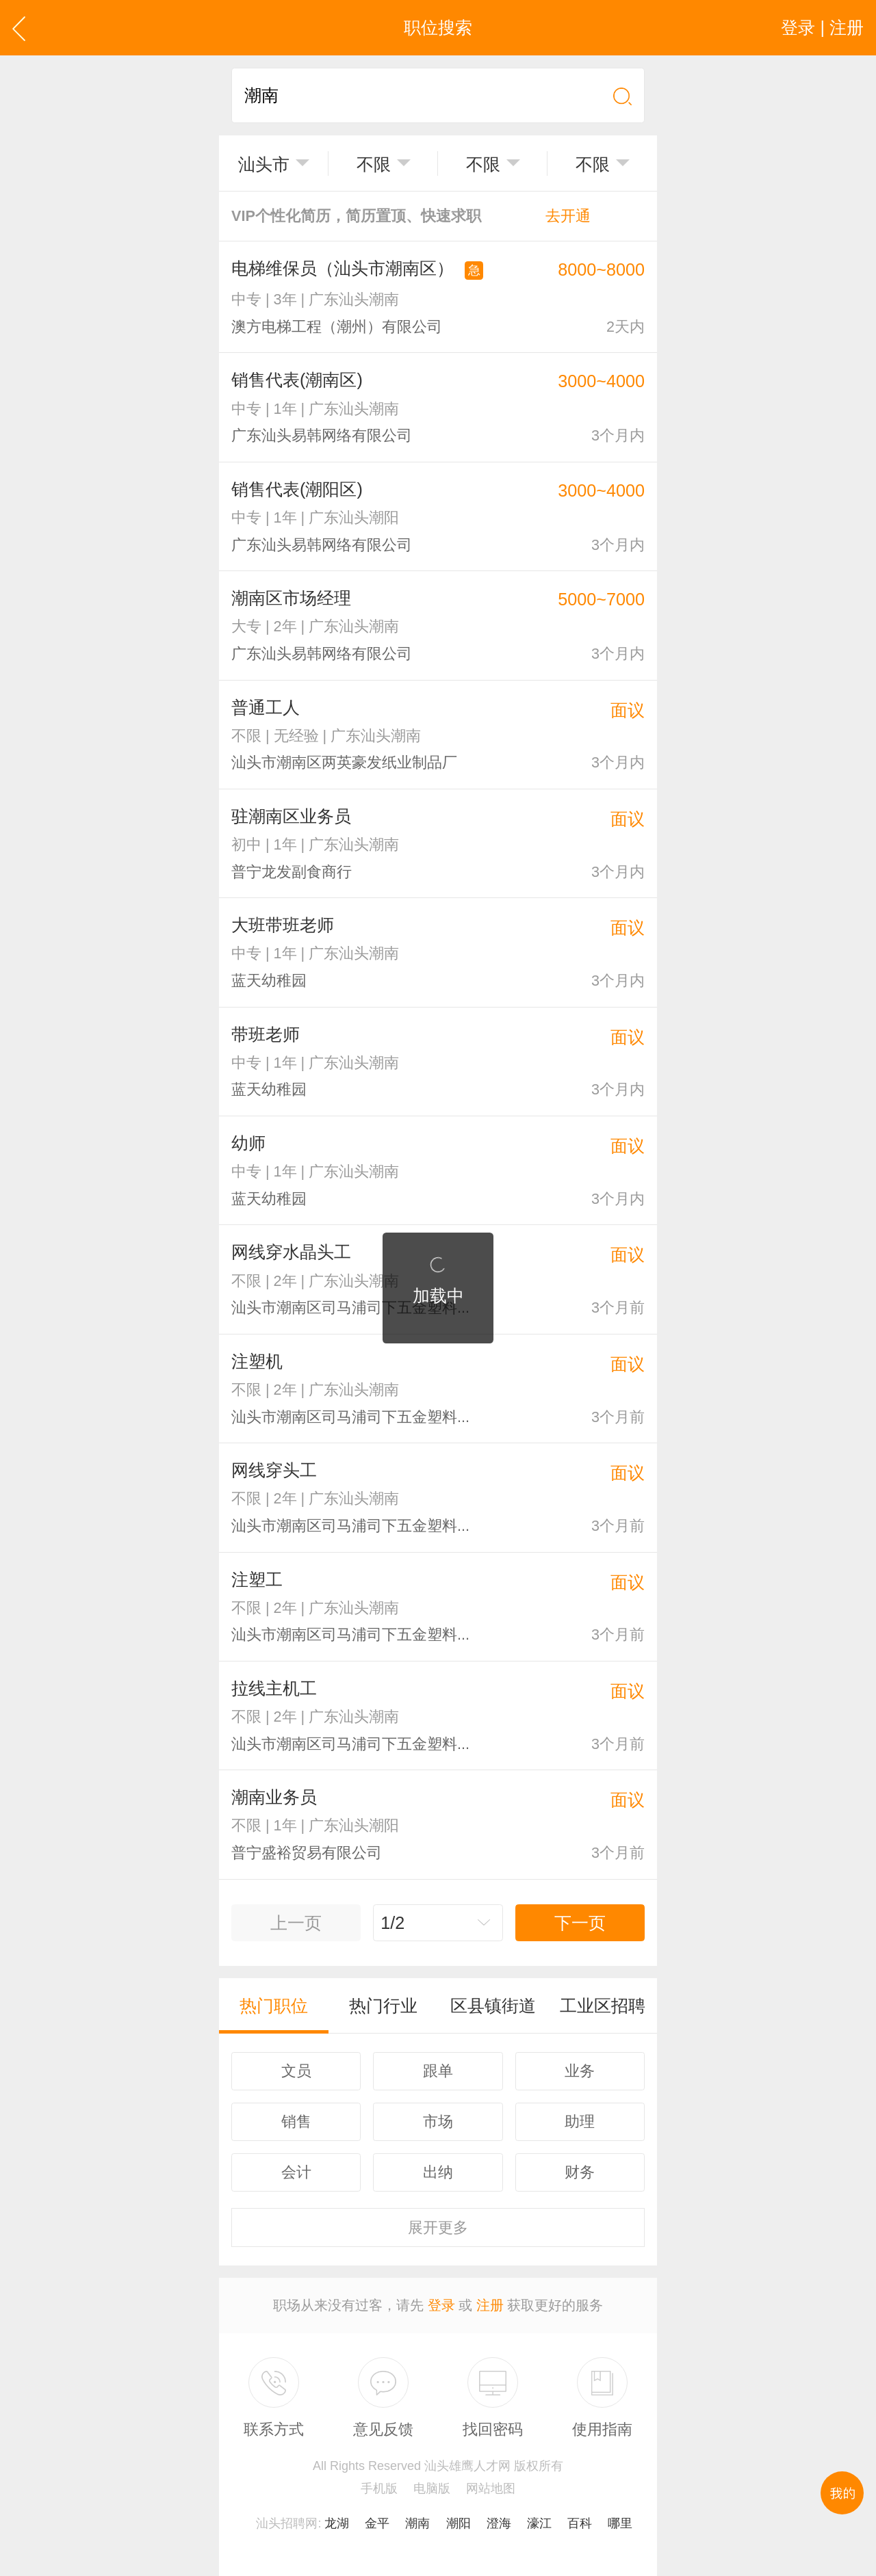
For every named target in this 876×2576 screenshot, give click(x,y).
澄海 (499, 2523)
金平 (377, 2523)
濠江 (539, 2523)
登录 (441, 2305)
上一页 (296, 1922)
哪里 (620, 2523)
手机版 (379, 2488)
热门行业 (383, 2005)
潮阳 (458, 2523)
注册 (490, 2305)
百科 (579, 2523)
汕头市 (263, 164)
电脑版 (431, 2488)
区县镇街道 (493, 2005)
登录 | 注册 (822, 27)
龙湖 (336, 2523)
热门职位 (274, 2005)
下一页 (580, 1922)
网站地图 (490, 2488)
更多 (438, 2227)
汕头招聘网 (287, 2523)
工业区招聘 (602, 2005)
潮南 (417, 2523)
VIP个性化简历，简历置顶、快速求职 (411, 215)
